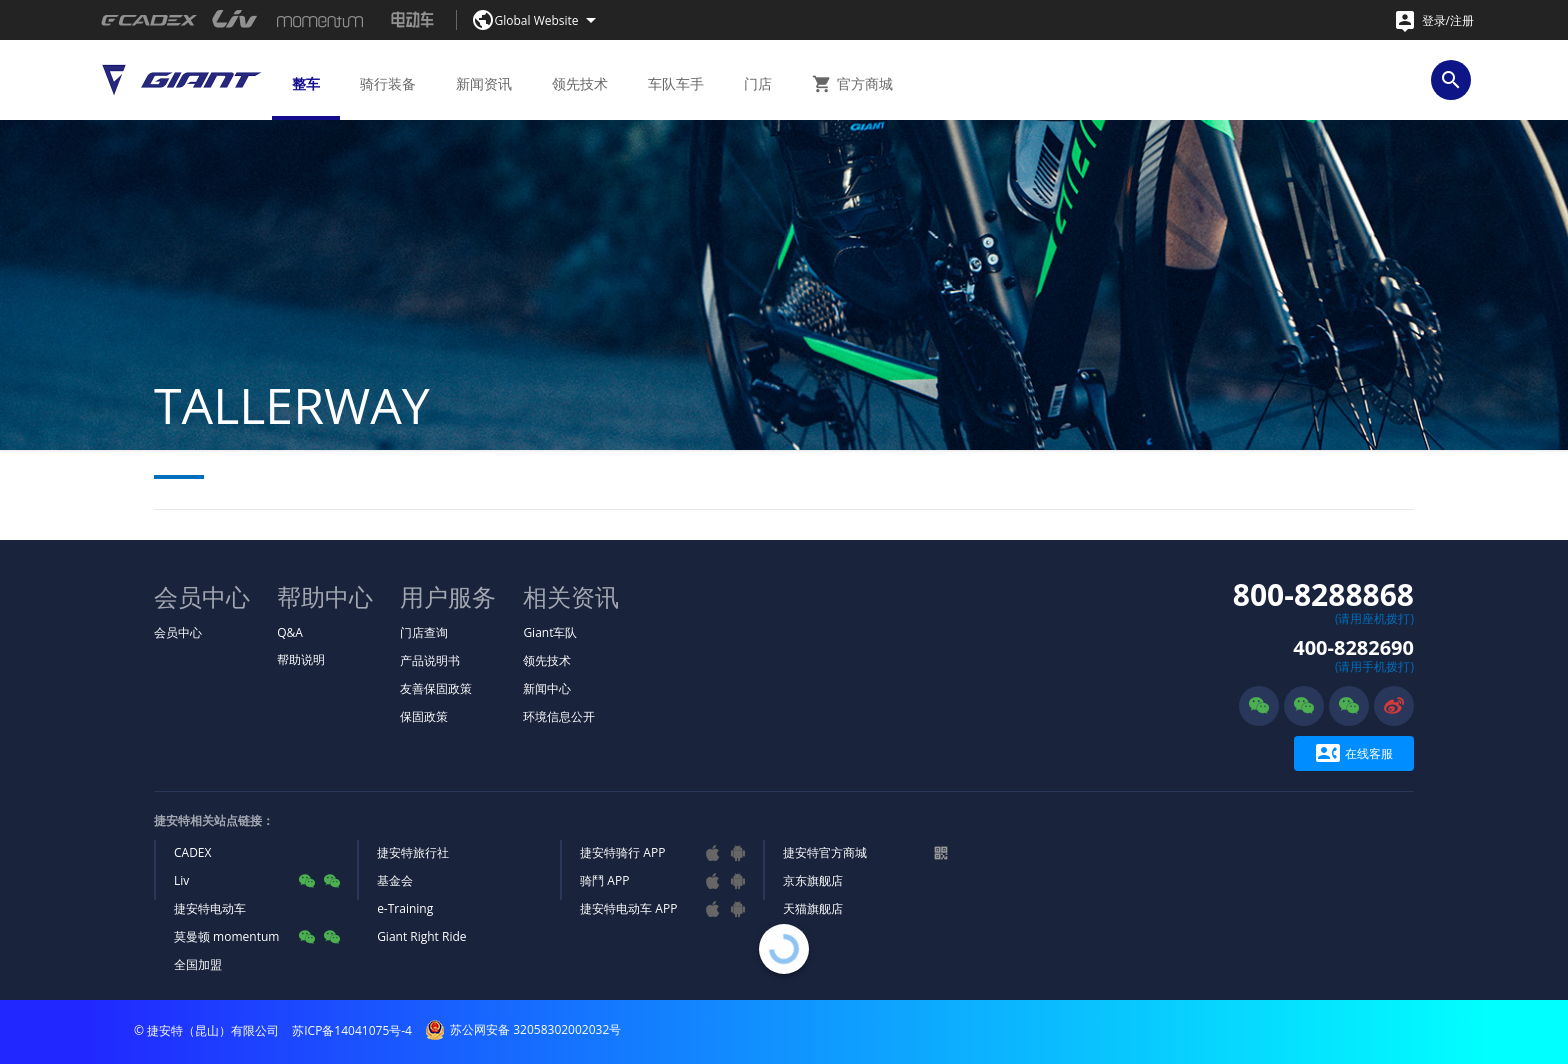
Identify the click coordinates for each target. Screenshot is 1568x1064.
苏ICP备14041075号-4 (352, 1030)
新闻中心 (547, 688)
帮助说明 (301, 659)
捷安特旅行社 (413, 852)
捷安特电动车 (210, 908)
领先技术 (547, 660)
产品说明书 (430, 660)
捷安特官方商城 (825, 852)
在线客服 (1354, 753)
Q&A (290, 632)
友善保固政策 (436, 688)
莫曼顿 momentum (226, 936)
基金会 (395, 880)
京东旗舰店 (813, 880)
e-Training (405, 908)
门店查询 (424, 632)
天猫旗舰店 (813, 908)
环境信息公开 (559, 716)
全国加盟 (198, 964)
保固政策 (424, 716)
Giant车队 (550, 632)
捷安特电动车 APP (628, 908)
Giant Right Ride (421, 936)
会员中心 (178, 632)
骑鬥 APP (604, 880)
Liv (181, 880)
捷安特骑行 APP (622, 852)
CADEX (192, 852)
